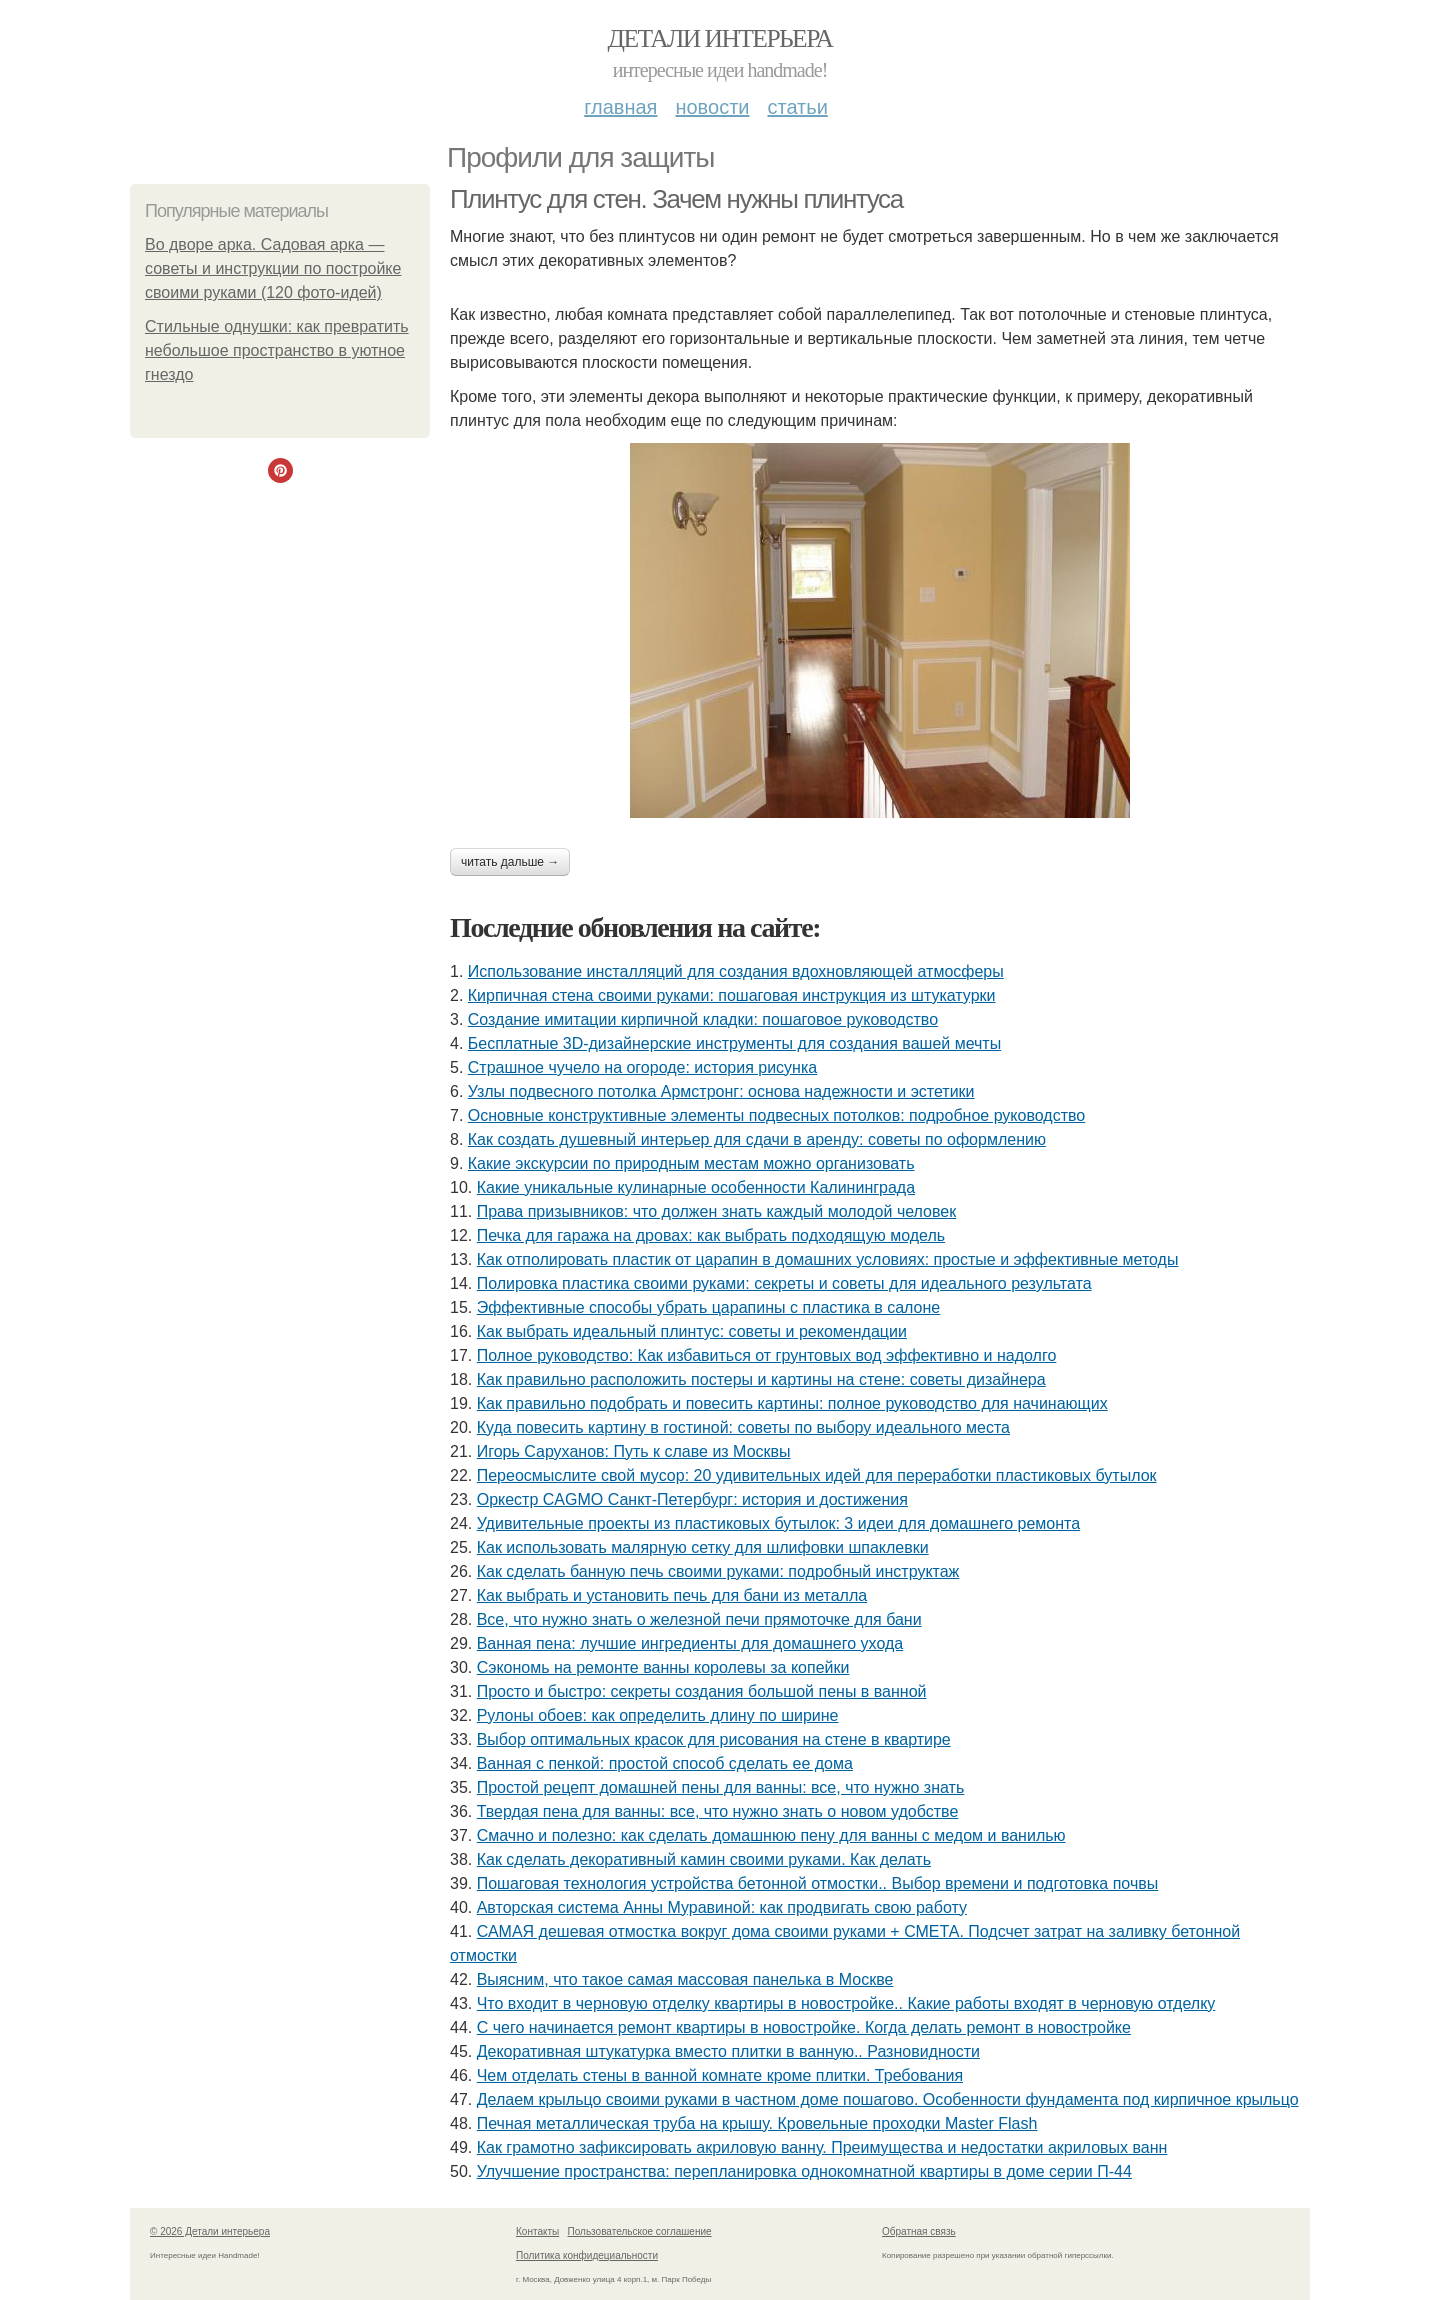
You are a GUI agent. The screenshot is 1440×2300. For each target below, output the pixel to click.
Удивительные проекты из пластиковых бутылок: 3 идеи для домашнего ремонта (778, 1523)
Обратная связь (919, 2231)
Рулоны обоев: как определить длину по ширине (658, 1715)
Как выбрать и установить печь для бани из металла (672, 1595)
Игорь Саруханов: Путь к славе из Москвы (634, 1451)
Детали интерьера (720, 38)
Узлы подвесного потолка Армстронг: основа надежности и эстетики (721, 1091)
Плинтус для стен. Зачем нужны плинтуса (676, 199)
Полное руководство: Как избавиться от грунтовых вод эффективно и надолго (767, 1355)
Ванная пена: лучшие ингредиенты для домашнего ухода (690, 1643)
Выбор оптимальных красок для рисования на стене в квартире (714, 1739)
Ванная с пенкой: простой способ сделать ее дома (665, 1763)
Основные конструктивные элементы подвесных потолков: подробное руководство (776, 1115)
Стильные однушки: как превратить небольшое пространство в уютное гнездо (277, 350)
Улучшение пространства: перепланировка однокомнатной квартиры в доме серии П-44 (804, 2171)
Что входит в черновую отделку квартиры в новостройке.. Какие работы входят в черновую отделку (846, 2003)
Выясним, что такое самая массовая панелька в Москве (685, 1979)
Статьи (797, 107)
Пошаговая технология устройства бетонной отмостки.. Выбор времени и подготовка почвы (818, 1883)
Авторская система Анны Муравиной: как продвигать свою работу (722, 1907)
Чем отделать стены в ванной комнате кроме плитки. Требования (720, 2075)
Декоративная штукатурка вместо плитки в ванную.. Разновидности (728, 2051)
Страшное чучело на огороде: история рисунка (642, 1067)
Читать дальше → (510, 862)
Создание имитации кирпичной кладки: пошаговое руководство (703, 1019)
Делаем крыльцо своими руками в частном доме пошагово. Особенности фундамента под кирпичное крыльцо (888, 2099)
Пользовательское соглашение (640, 2231)
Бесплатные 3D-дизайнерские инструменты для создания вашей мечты (734, 1043)
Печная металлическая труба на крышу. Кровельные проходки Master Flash (757, 2123)
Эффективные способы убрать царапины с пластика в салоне (709, 1307)
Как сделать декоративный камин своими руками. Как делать (704, 1859)
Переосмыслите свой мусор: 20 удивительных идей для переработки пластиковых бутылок (817, 1475)
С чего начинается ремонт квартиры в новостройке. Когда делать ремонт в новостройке (804, 2027)
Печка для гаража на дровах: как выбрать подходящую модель (711, 1235)
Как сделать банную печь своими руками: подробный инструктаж (718, 1571)
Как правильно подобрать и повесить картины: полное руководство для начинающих (792, 1403)
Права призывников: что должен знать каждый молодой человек (717, 1211)
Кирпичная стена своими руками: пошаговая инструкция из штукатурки (732, 995)
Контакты (537, 2231)
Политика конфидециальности (587, 2255)
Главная (620, 107)
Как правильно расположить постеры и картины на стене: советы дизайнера (761, 1379)
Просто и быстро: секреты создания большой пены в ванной (702, 1691)
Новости (712, 107)
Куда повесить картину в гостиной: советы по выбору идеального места (743, 1427)
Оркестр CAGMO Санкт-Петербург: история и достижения (692, 1499)
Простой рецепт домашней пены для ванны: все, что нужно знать (721, 1787)
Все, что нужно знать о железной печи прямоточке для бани (699, 1619)
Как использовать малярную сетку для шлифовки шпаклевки (703, 1547)
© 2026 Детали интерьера (210, 2231)
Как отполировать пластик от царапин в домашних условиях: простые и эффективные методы (828, 1259)
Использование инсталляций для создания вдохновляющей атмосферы (736, 971)
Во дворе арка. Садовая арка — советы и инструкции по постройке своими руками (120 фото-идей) (273, 268)
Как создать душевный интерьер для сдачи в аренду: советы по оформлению (757, 1139)
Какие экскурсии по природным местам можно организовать (691, 1163)
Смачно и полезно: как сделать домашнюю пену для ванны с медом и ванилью (771, 1835)
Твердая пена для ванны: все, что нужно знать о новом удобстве (718, 1811)
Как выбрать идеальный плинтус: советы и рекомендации (692, 1331)
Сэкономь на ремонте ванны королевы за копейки (663, 1667)
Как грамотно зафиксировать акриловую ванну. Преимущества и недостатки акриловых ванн (822, 2147)
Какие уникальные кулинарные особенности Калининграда (696, 1187)
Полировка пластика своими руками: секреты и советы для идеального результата (784, 1283)
